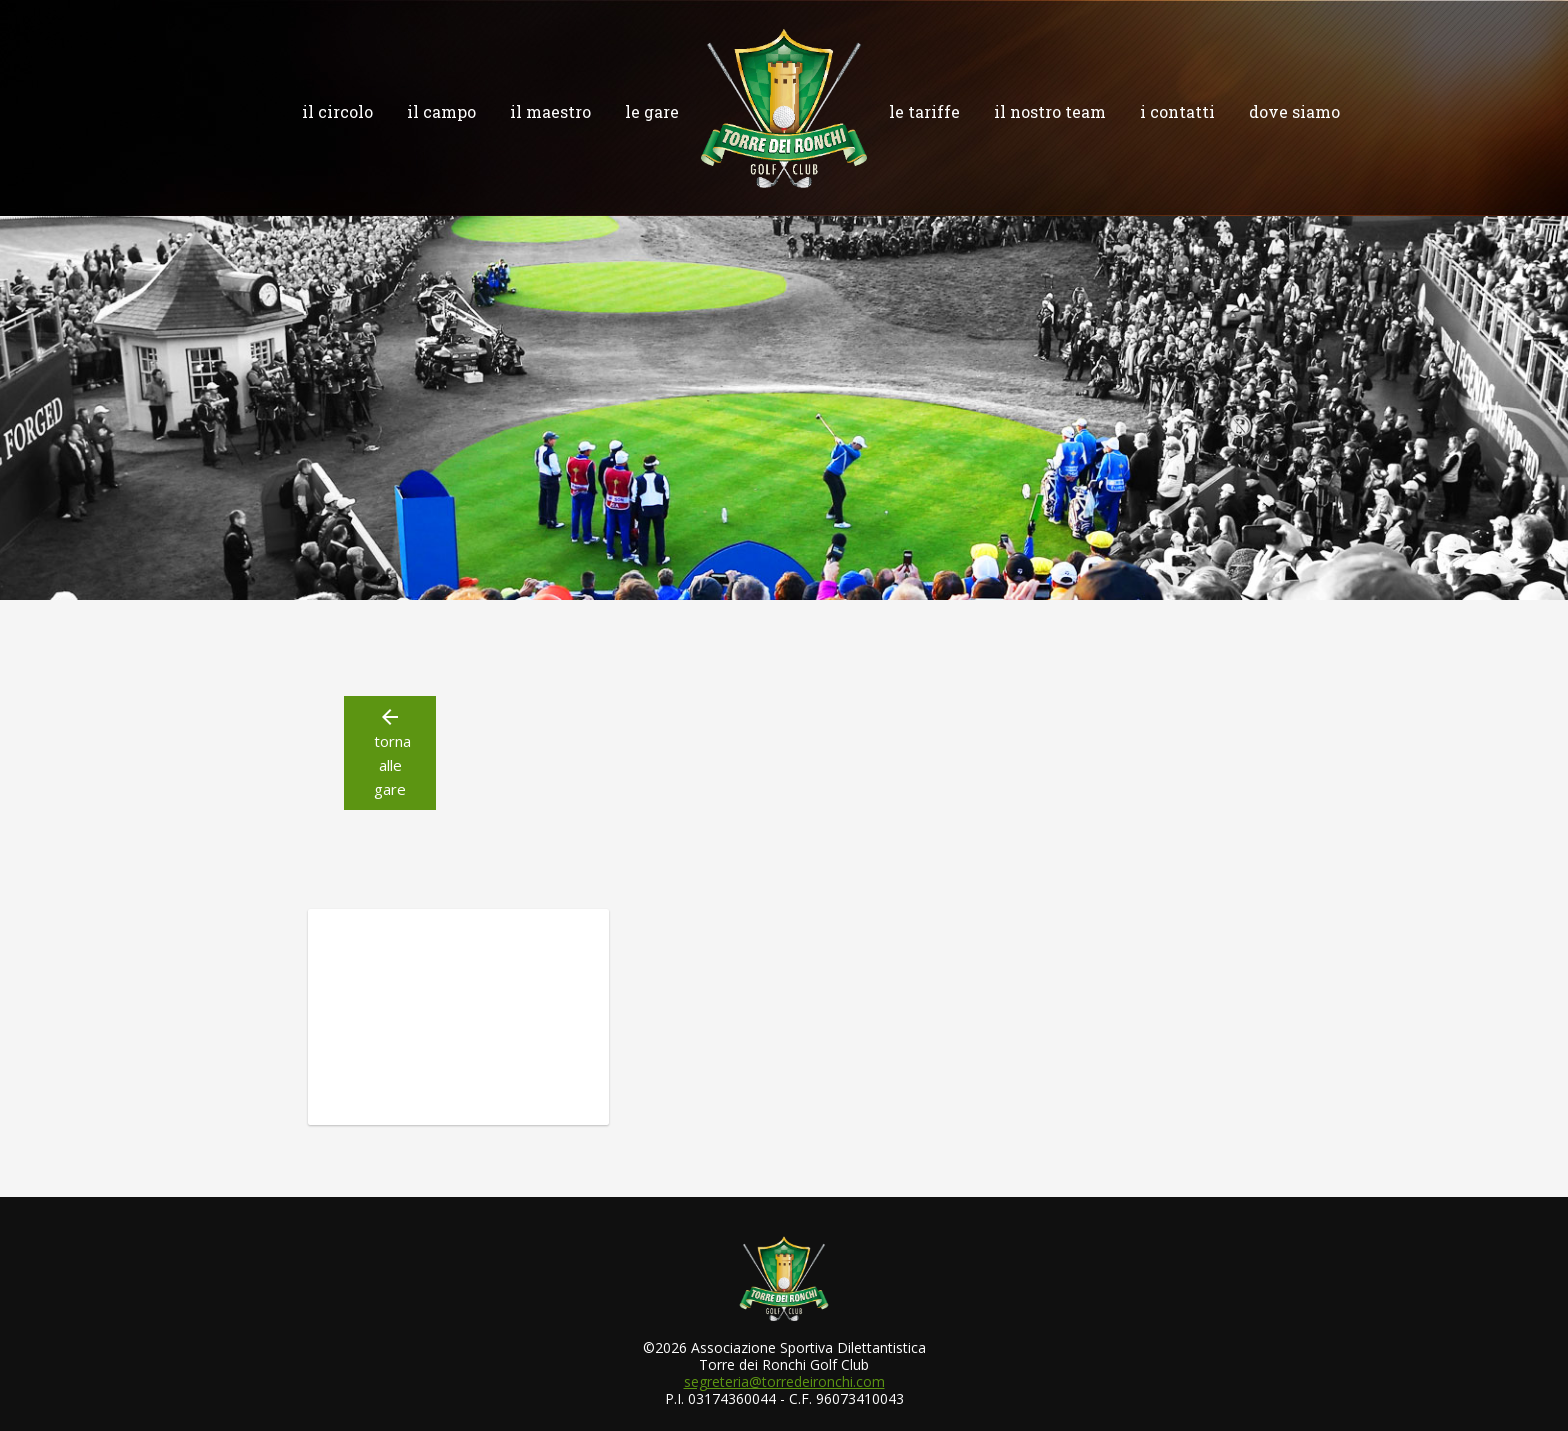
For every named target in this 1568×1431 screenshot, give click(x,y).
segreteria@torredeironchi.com (784, 1381)
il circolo (337, 111)
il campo (441, 111)
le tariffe (924, 111)
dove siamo (1294, 111)
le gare (652, 111)
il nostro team (1050, 111)
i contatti (1177, 111)
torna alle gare (390, 752)
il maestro (550, 111)
